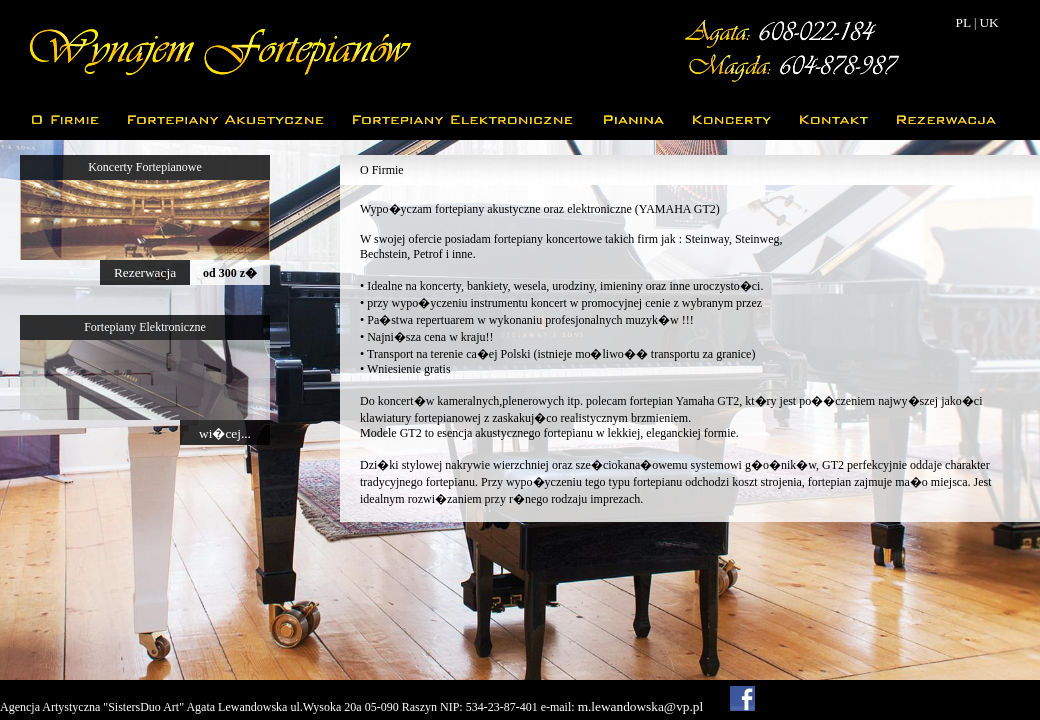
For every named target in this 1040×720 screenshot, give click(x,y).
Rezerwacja (145, 272)
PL (964, 22)
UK (988, 22)
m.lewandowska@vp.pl (641, 706)
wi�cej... (225, 433)
